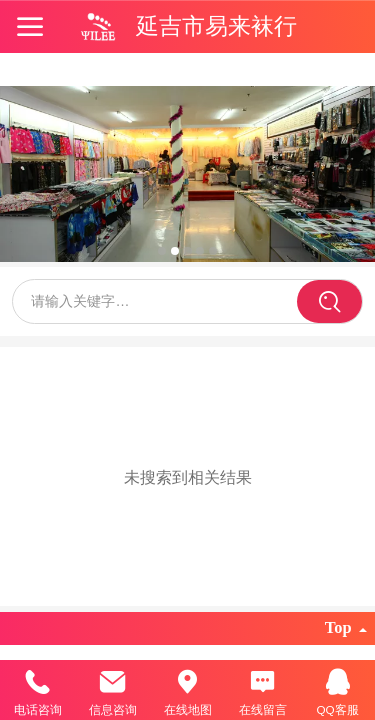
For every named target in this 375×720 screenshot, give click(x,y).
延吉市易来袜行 (216, 26)
